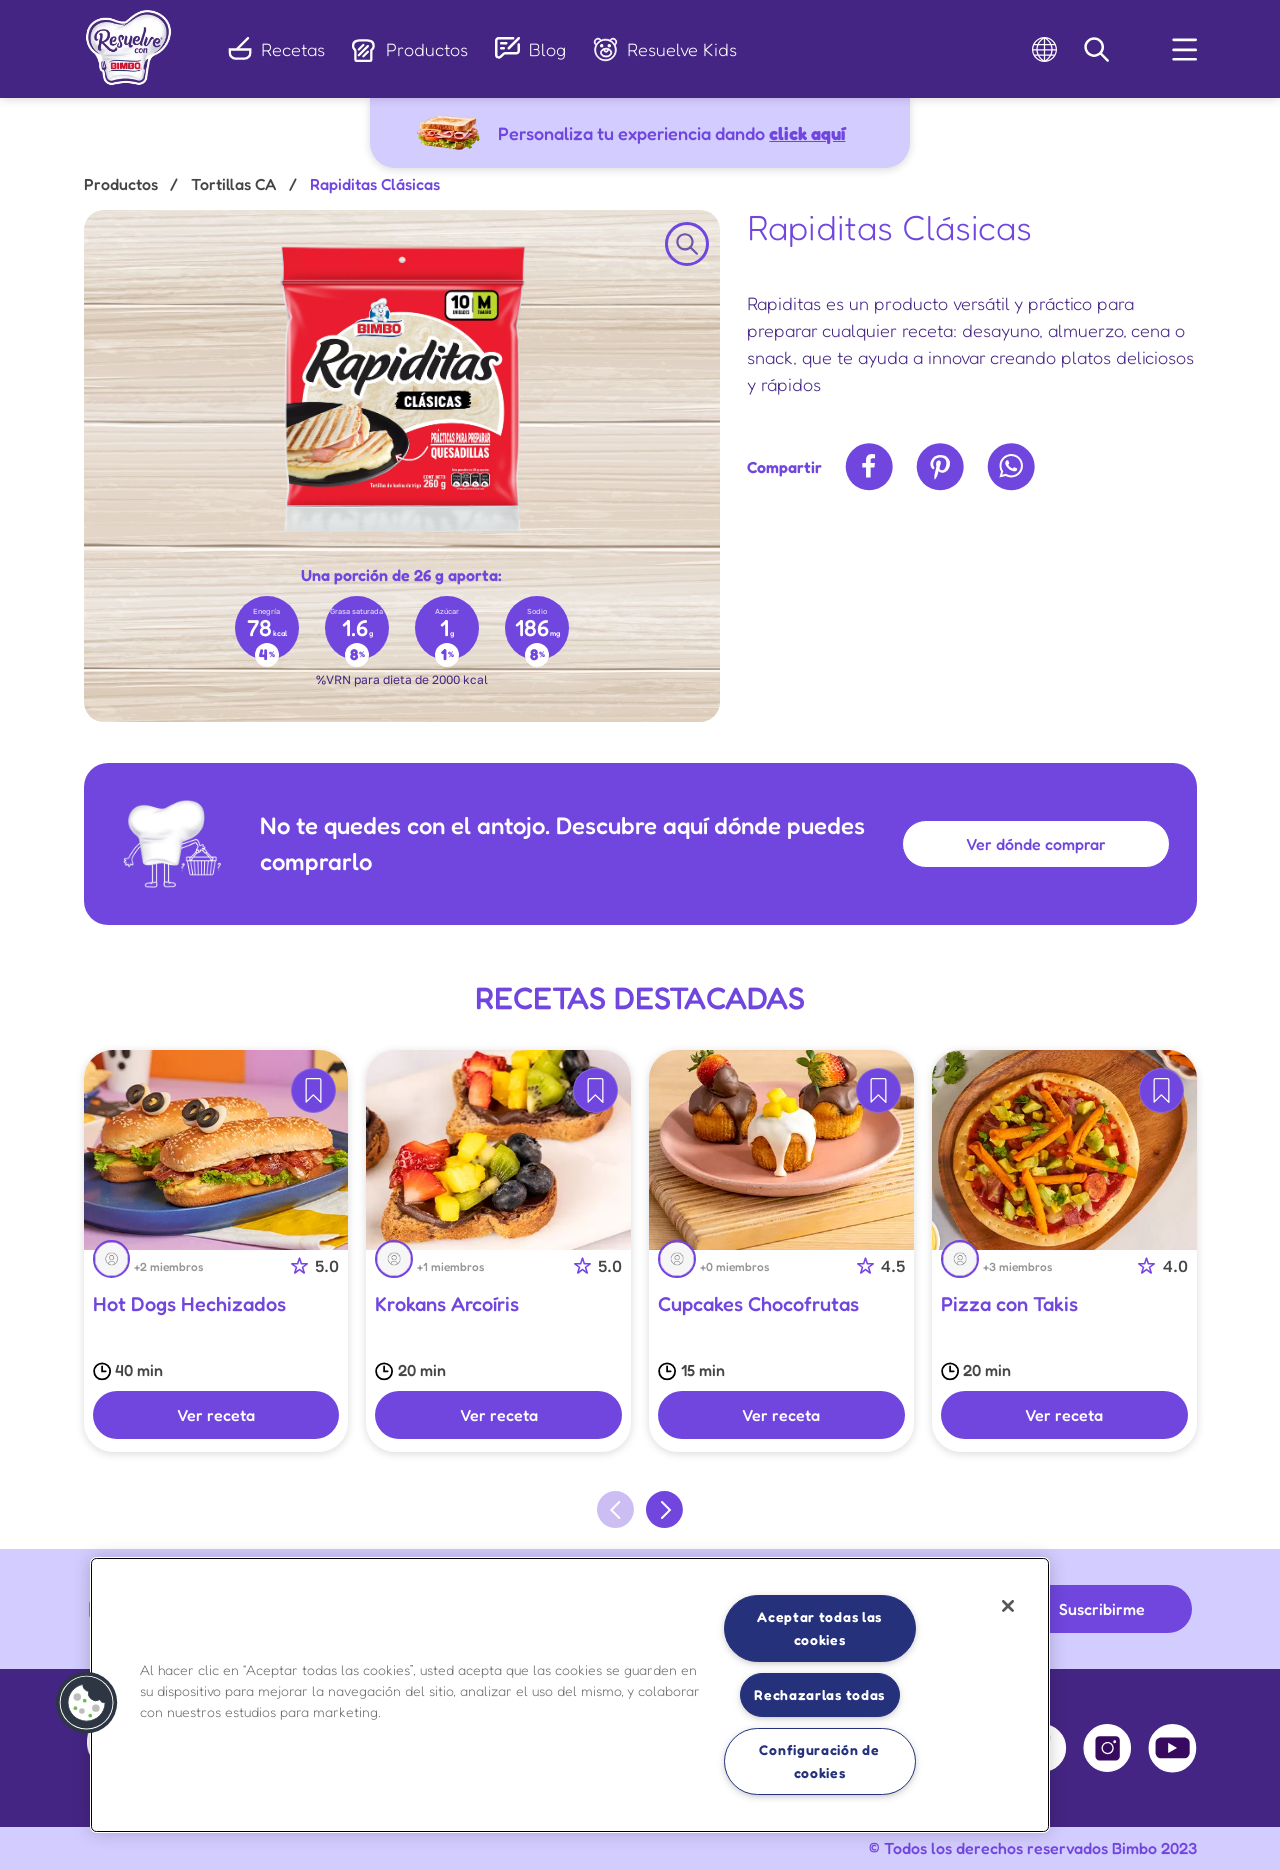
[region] (570, 1695)
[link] (128, 42)
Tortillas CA (233, 184)
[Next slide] (664, 1509)
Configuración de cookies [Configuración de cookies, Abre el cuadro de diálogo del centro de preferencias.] (819, 1760)
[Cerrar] (1008, 1606)
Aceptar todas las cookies (819, 1627)
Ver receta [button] (216, 1415)
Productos (121, 184)
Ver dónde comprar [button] (1036, 844)
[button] (87, 1703)
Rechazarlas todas (819, 1694)
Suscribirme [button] (1102, 1609)
